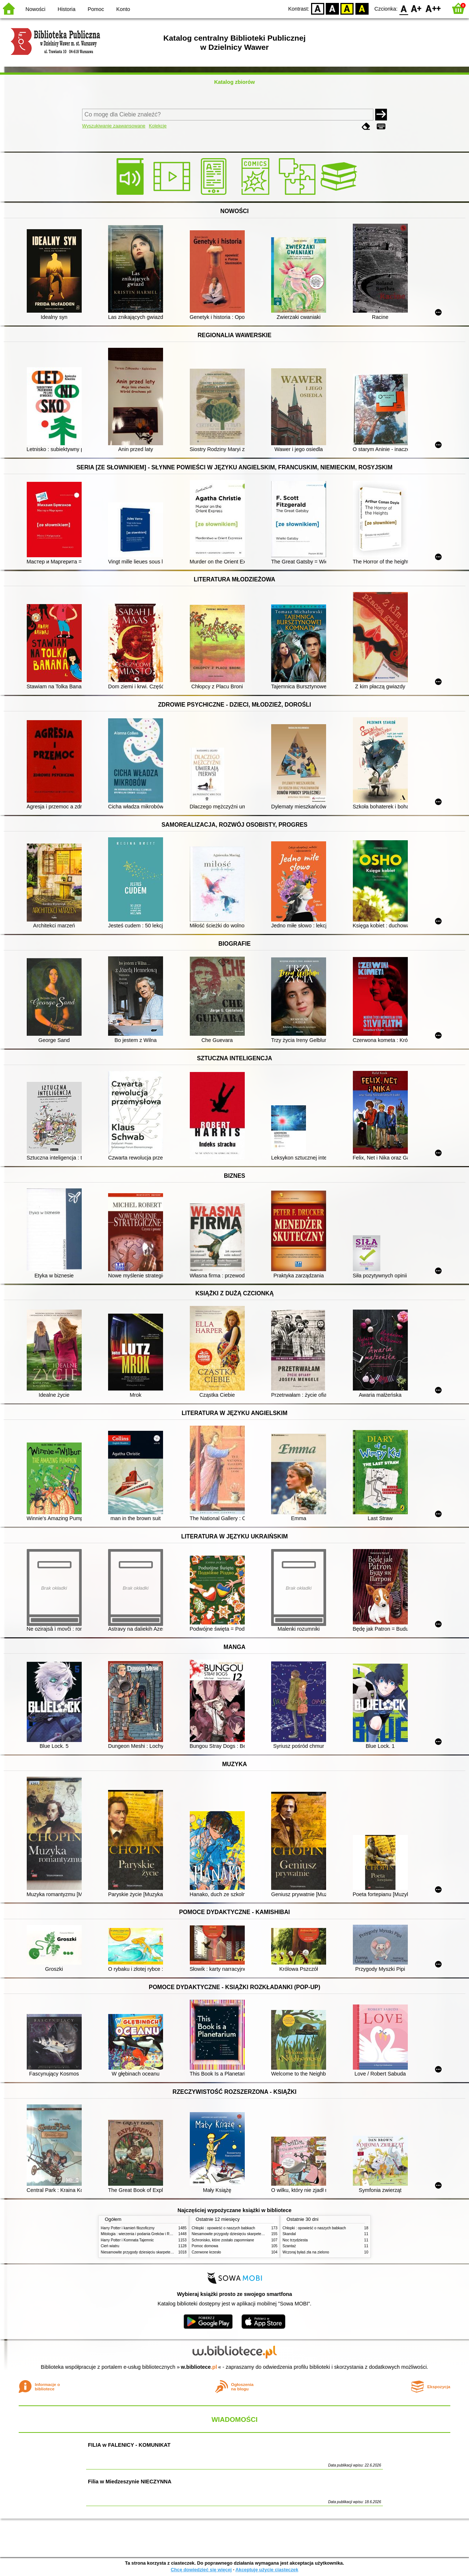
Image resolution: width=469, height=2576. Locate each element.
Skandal (289, 2234)
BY (362, 8)
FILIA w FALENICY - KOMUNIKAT (129, 2445)
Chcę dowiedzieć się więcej (201, 2569)
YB (347, 8)
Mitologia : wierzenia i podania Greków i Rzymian (141, 2234)
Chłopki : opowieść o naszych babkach (223, 2228)
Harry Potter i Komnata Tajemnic (127, 2240)
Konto (123, 9)
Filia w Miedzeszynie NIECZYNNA (129, 2481)
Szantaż (289, 2246)
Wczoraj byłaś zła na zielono (305, 2252)
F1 (416, 8)
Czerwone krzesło (206, 2252)
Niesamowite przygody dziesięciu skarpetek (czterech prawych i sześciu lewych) (166, 2252)
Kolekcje (157, 126)
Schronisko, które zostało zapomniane (223, 2240)
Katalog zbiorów (234, 82)
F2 (433, 8)
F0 (403, 8)
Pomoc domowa (205, 2246)
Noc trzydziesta (295, 2240)
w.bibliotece (199, 2367)
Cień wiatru (110, 2246)
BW (332, 8)
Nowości (35, 9)
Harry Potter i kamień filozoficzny (128, 2228)
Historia (66, 9)
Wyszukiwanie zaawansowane (113, 126)
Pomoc (96, 9)
